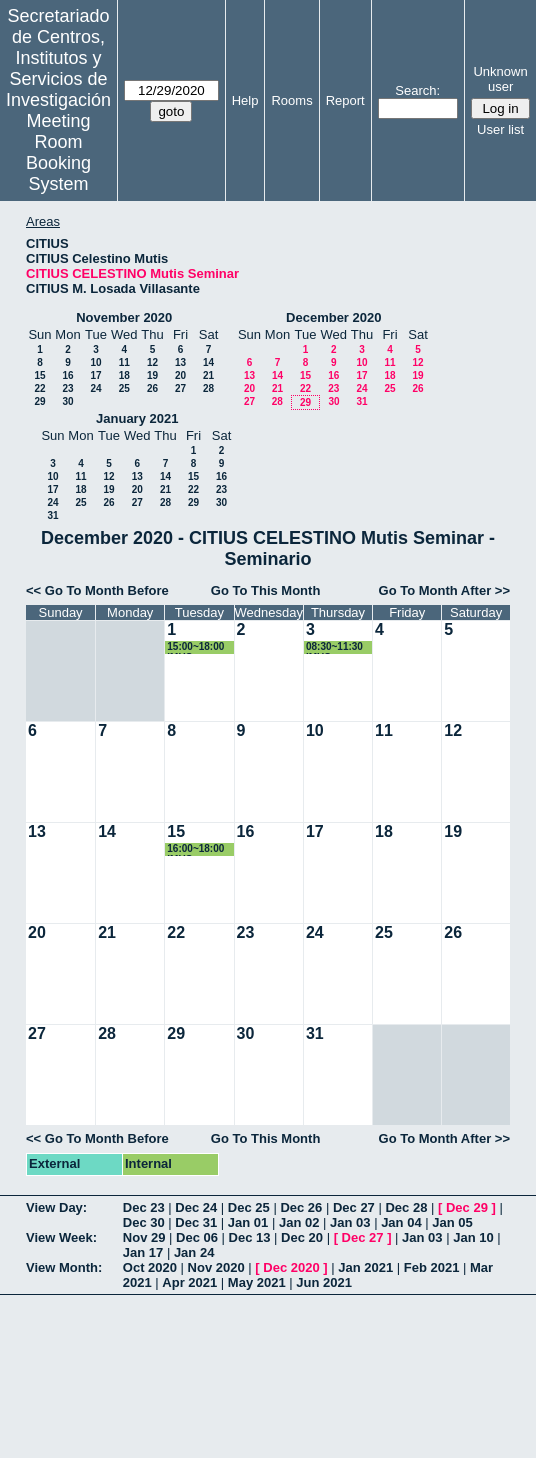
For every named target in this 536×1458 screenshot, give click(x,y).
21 (208, 375)
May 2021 (257, 1282)
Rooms (291, 100)
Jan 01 (248, 1222)
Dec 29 (467, 1207)
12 (152, 362)
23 (67, 388)
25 (124, 388)
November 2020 (124, 317)
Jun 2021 (324, 1282)
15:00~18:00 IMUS (195, 647)
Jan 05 (452, 1222)
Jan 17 (143, 1252)
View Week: (61, 1237)
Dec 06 (197, 1237)
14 (208, 362)
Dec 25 (249, 1207)
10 (95, 362)
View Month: (64, 1267)
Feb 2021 (432, 1267)
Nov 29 (144, 1237)
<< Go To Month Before (97, 590)
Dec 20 (302, 1237)
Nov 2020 (216, 1267)
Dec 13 (250, 1237)
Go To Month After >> (444, 590)
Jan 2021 (365, 1267)
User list (500, 129)
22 (39, 388)
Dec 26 (301, 1207)
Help (245, 100)
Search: (417, 90)
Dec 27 (354, 1207)
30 (67, 401)
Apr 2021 (189, 1282)
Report (345, 100)
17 (95, 375)
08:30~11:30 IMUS (334, 647)
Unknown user (500, 79)
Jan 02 (299, 1222)
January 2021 (137, 418)
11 (124, 362)
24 (95, 388)
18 (124, 375)
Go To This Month (266, 590)
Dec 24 (196, 1207)
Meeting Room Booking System (58, 152)
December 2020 (333, 317)
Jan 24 (194, 1252)
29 (39, 401)
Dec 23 (144, 1207)
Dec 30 (144, 1222)
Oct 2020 (150, 1267)
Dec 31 (196, 1222)
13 (180, 362)
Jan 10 (473, 1237)
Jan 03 (350, 1222)
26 (152, 388)
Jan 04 (401, 1222)
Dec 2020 (291, 1267)
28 (208, 388)
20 (180, 375)
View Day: (56, 1207)
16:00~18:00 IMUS (195, 849)
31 (361, 401)
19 (152, 375)
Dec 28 (406, 1207)
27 (180, 388)
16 (67, 375)
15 (39, 375)
